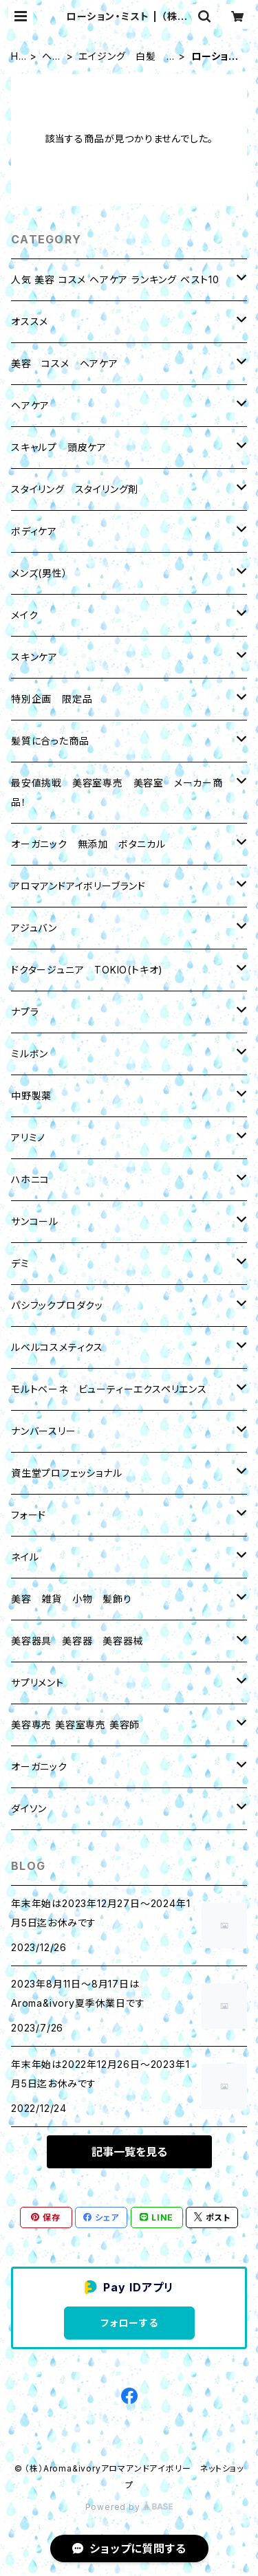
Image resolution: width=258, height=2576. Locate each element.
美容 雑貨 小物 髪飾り (71, 1599)
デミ (20, 1263)
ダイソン (29, 1808)
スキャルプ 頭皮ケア (59, 447)
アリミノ (28, 1137)
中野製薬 (31, 1095)
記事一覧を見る (129, 2152)
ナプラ (25, 1011)
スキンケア (34, 657)
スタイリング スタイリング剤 (74, 489)
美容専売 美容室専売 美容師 (75, 1724)
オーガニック (39, 1766)
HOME (18, 56)
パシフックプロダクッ (57, 1305)
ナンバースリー (43, 1431)
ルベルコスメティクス (57, 1347)
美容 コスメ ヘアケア (64, 363)
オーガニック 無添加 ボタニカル (88, 844)
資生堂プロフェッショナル (66, 1473)
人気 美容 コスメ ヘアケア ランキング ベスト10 (115, 279)
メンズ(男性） (39, 573)
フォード (28, 1515)
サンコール (34, 1221)
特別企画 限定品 (51, 699)
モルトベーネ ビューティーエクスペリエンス (109, 1389)
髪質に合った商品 (50, 741)
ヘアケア (52, 56)
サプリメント (37, 1682)
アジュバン (34, 928)
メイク (24, 615)
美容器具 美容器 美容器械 (77, 1641)
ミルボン (29, 1053)
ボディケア (34, 531)
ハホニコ (30, 1179)
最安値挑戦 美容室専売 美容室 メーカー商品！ (117, 792)
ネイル (25, 1557)
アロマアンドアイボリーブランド (78, 886)
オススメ (29, 321)
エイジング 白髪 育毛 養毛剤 (122, 56)
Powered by (129, 2507)
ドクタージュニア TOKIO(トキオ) (87, 970)
